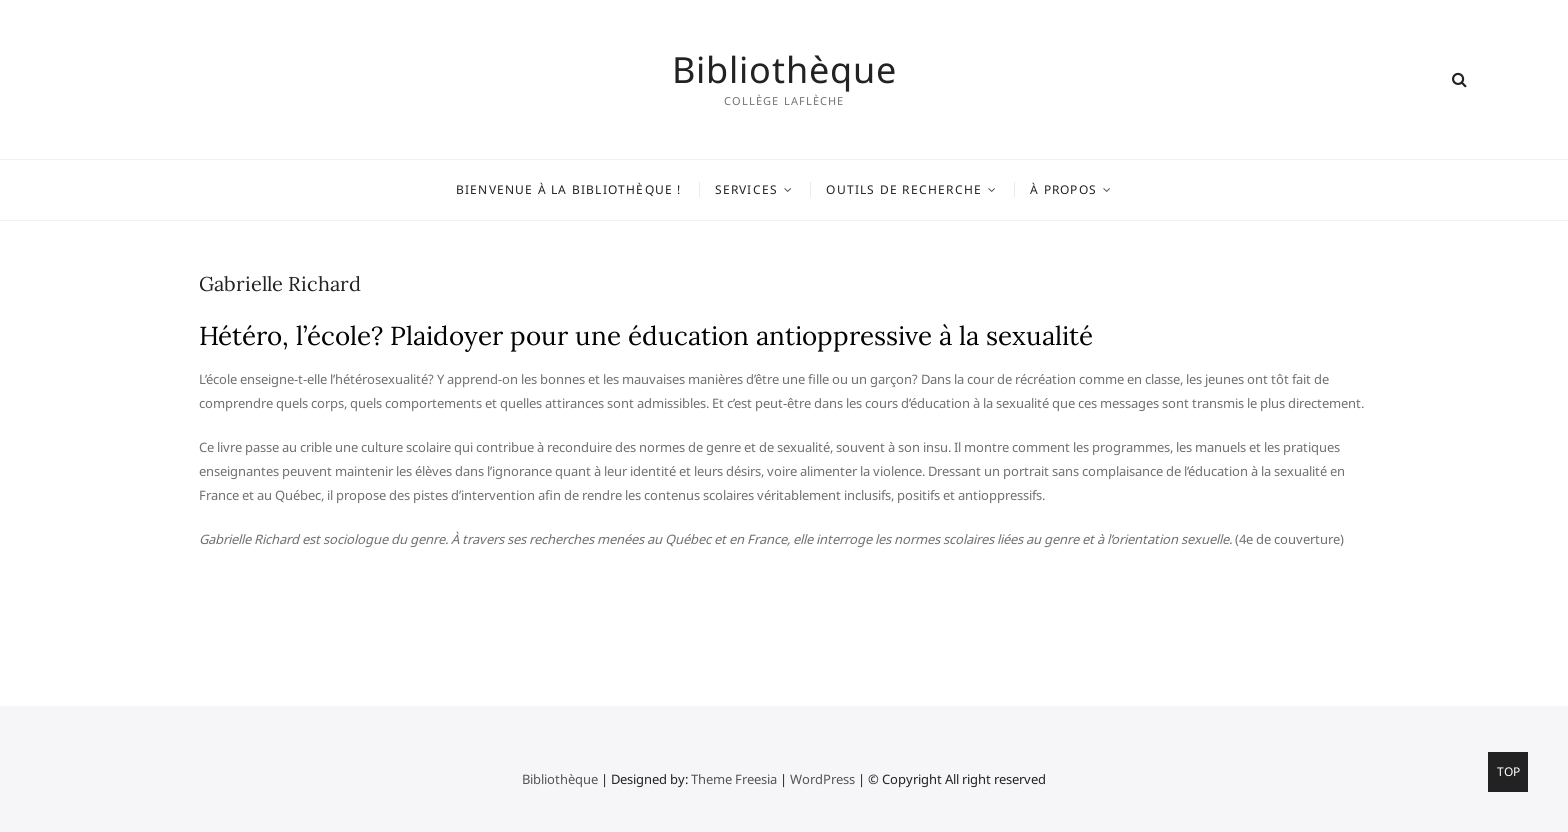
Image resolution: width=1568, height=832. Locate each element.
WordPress (822, 779)
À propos (1063, 189)
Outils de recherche (904, 189)
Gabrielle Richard (280, 283)
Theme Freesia (734, 779)
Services (747, 189)
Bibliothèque (784, 70)
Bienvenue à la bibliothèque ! (569, 189)
